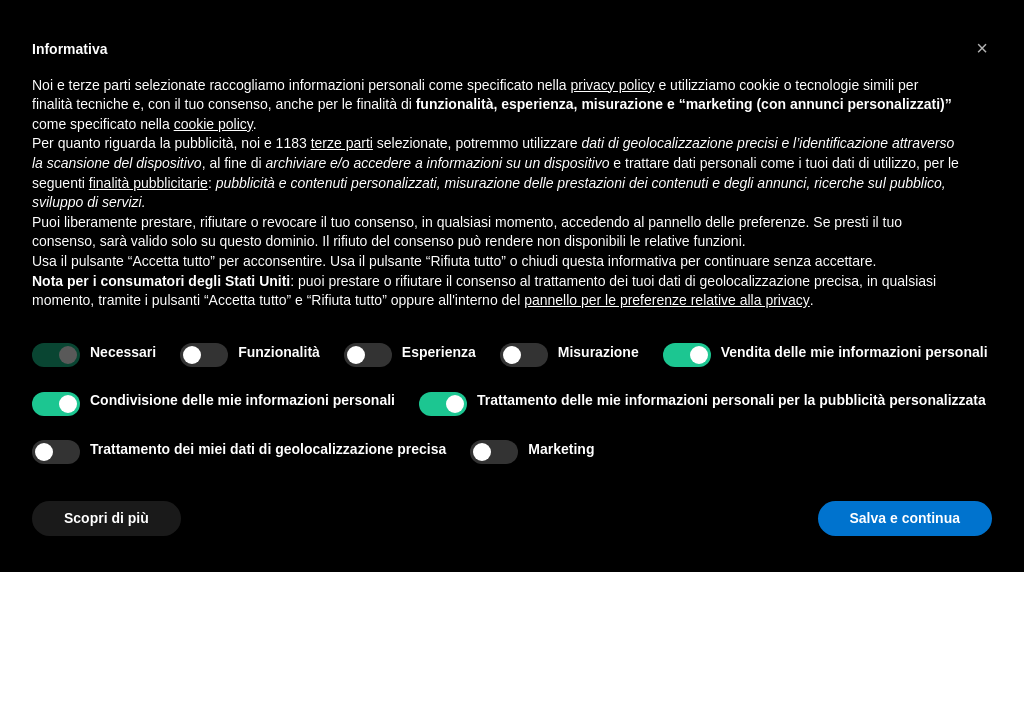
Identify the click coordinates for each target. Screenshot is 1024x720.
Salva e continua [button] (905, 518)
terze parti (342, 143)
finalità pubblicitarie (148, 183)
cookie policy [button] (213, 124)
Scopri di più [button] (106, 518)
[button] (982, 48)
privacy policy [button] (613, 85)
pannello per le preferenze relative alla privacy (667, 300)
